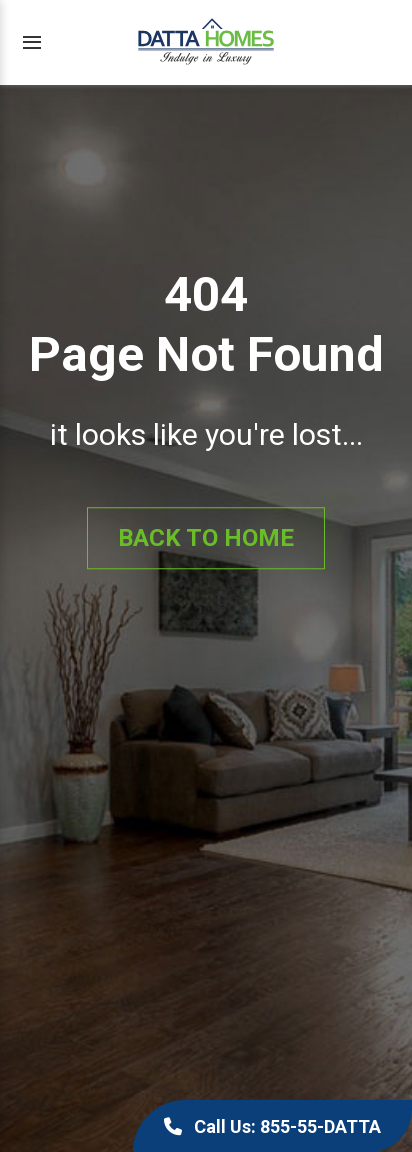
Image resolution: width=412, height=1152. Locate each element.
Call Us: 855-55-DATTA (272, 1126)
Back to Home (206, 538)
